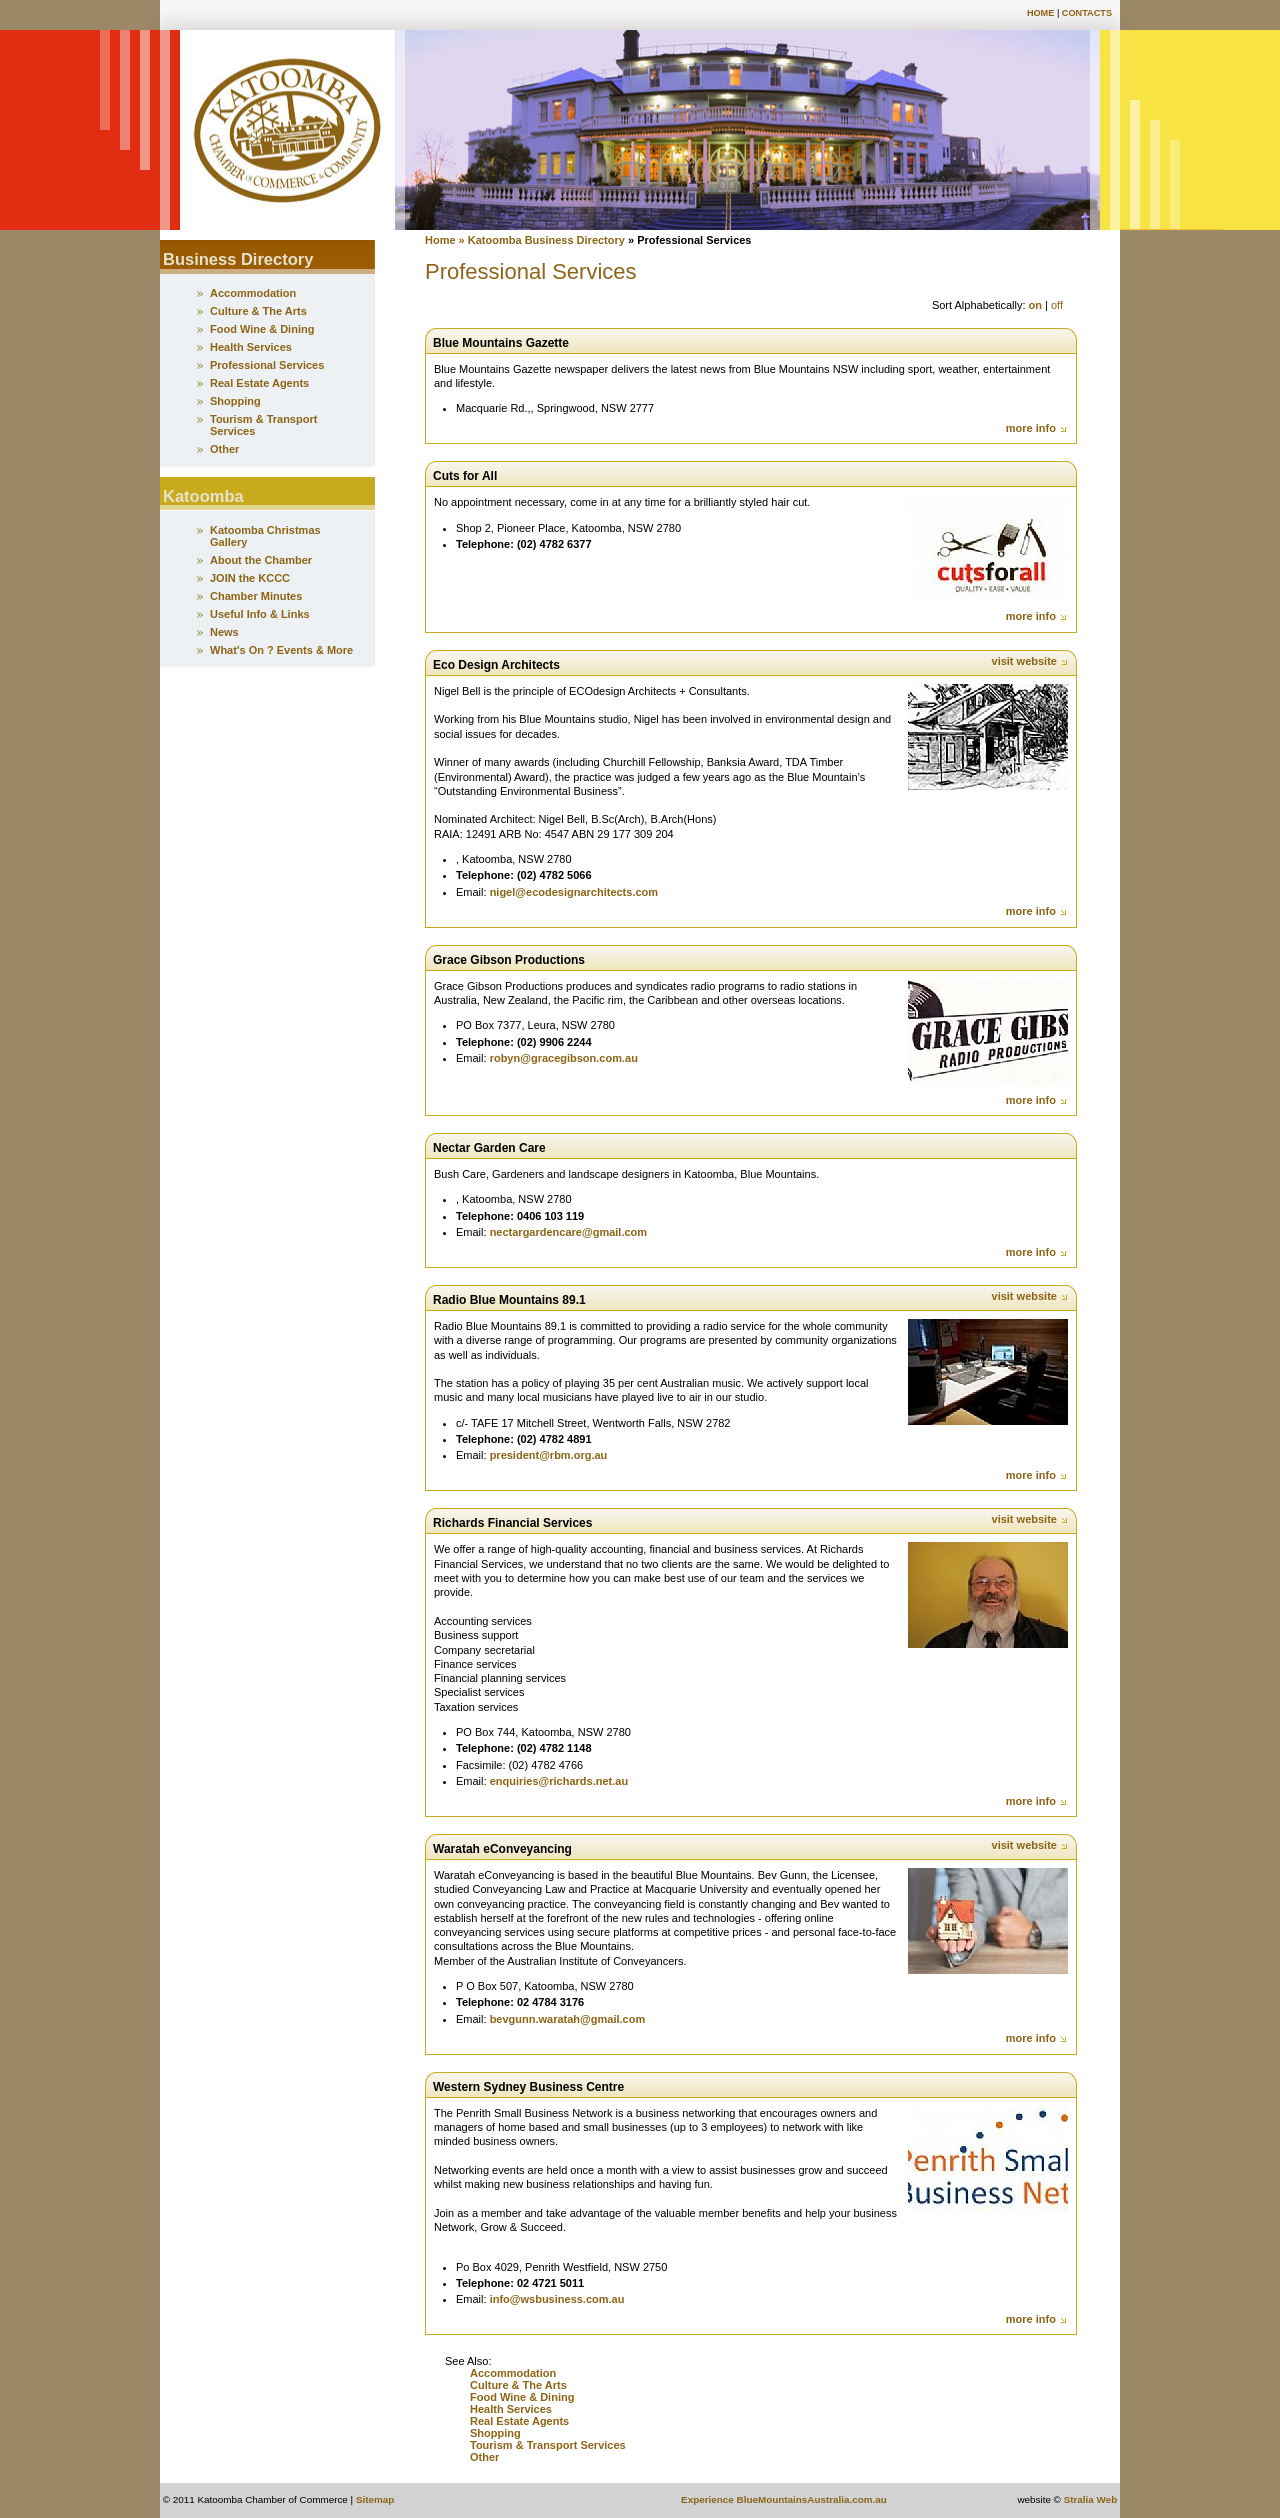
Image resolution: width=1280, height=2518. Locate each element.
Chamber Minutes (256, 596)
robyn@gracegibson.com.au (564, 1058)
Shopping (497, 2433)
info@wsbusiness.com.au (557, 2299)
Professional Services (267, 365)
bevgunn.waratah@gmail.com (568, 2019)
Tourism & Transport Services (548, 2445)
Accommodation (513, 2373)
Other (484, 2457)
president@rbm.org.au (549, 1455)
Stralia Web (1091, 2499)
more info (1037, 428)
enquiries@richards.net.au (559, 1781)
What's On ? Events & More (281, 650)
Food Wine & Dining (522, 2397)
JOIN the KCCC (250, 578)
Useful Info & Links (260, 614)
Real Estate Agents (519, 2421)
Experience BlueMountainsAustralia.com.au (784, 2499)
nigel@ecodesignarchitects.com (574, 892)
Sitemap (375, 2499)
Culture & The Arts (518, 2385)
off (1057, 305)
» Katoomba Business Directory (540, 240)
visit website (1030, 661)
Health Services (511, 2409)
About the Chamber (261, 560)
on (1035, 305)
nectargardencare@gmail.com (568, 1232)
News (224, 632)
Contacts (1087, 13)
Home (1040, 13)
